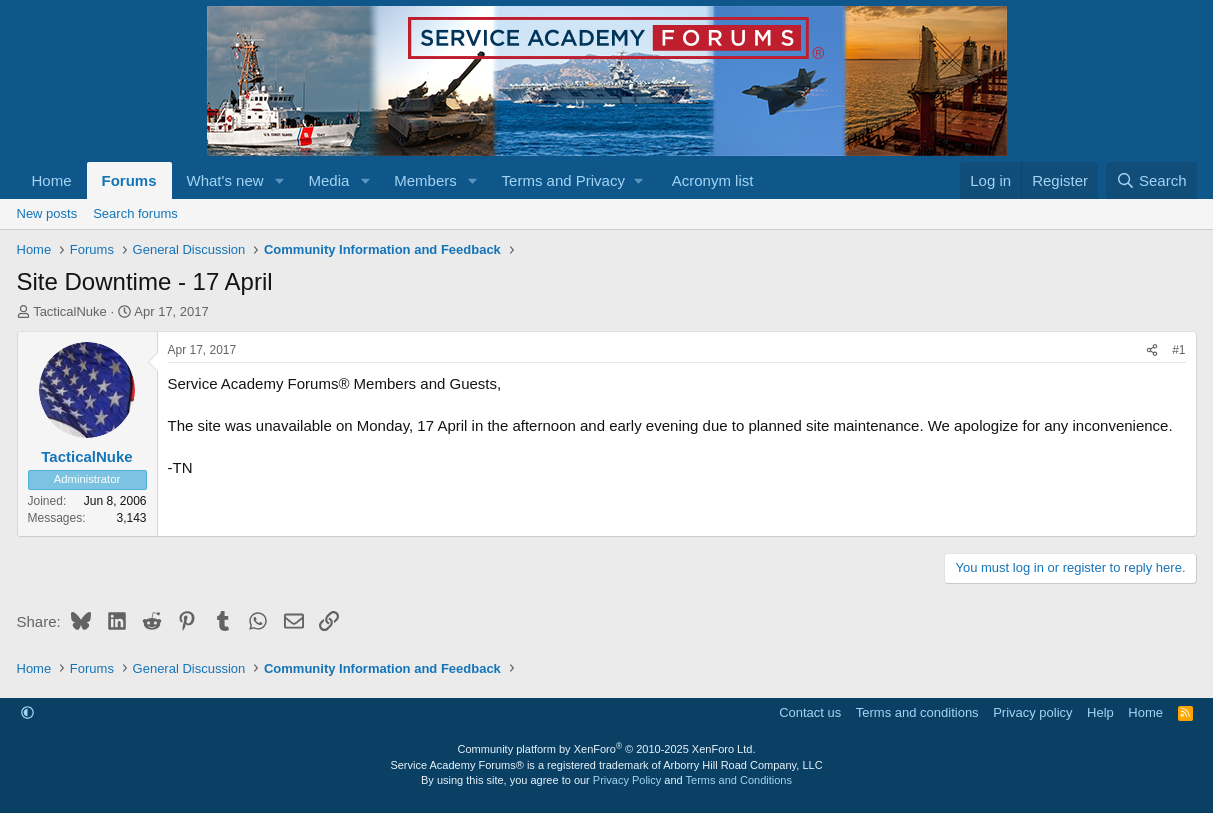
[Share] (1152, 350)
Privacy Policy (627, 780)
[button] (279, 180)
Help (1100, 712)
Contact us (810, 712)
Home (52, 180)
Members (425, 180)
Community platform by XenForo (607, 749)
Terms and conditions (917, 712)
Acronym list (713, 180)
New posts (47, 213)
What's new (225, 180)
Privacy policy (1032, 712)
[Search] (1151, 180)
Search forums (135, 213)
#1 (1178, 350)
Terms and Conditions (739, 780)
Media (328, 180)
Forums (129, 180)
